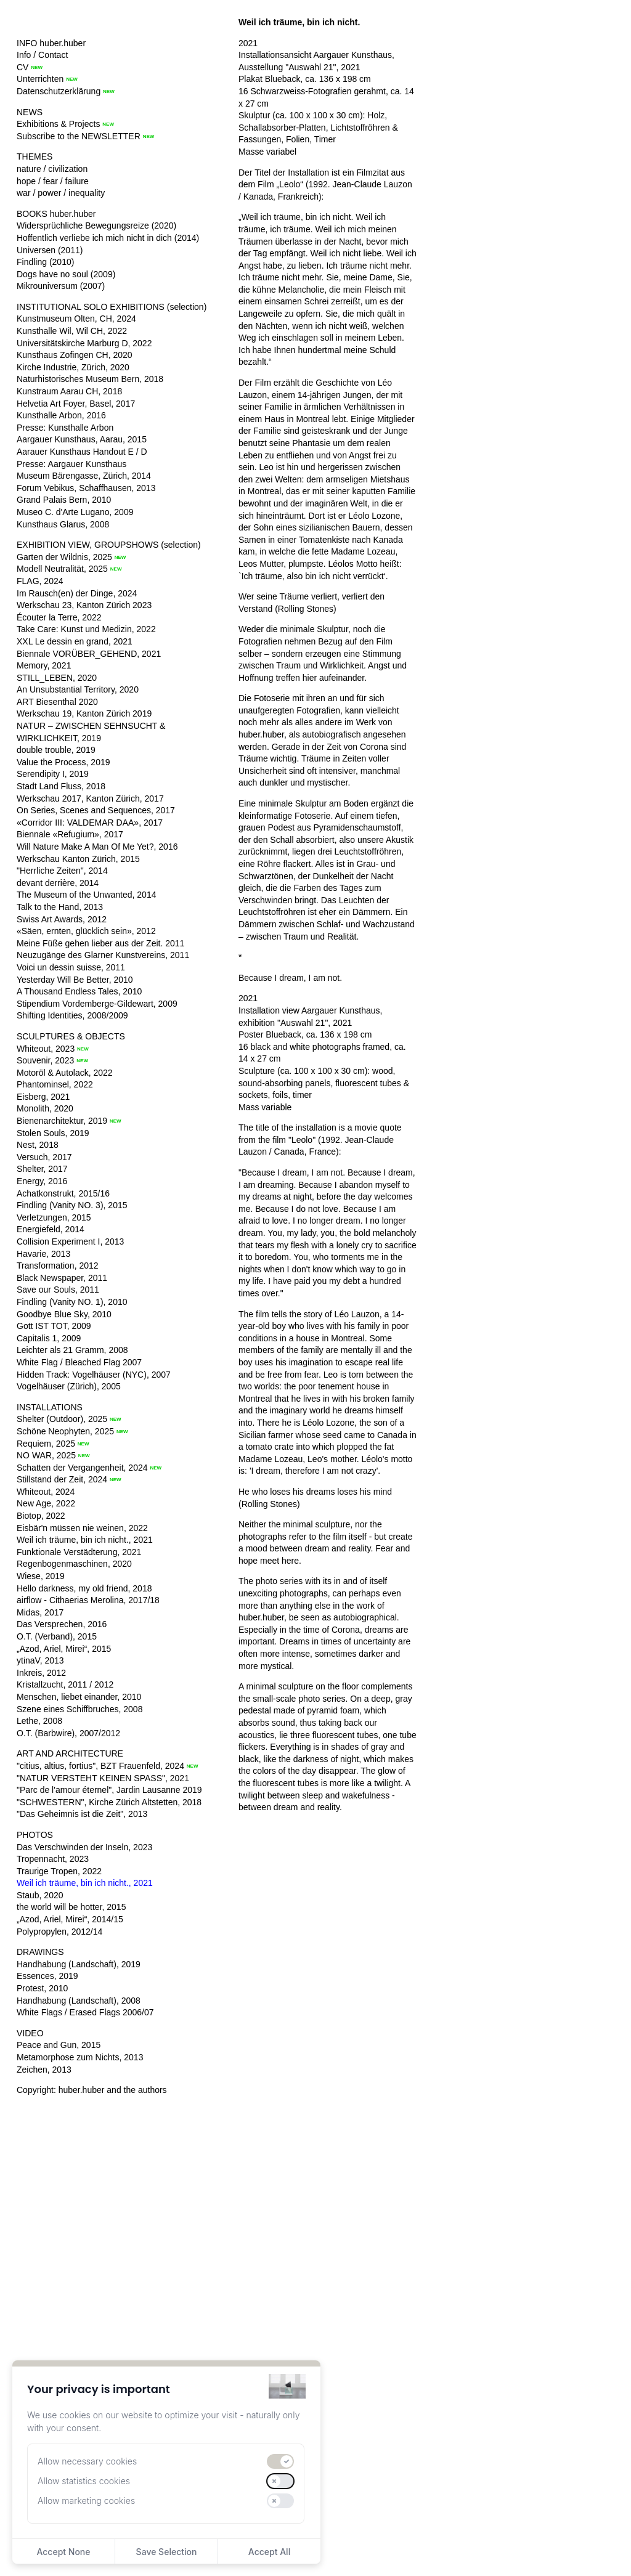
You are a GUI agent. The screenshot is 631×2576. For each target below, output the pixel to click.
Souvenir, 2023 (45, 1060)
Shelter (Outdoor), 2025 (62, 1419)
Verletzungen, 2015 (54, 1217)
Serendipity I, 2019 (53, 774)
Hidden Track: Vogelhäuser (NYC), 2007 (94, 1374)
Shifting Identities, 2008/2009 (72, 1015)
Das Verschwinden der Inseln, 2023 (84, 1847)
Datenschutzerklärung (58, 91)
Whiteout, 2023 (46, 1049)
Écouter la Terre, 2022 (59, 617)
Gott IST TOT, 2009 (54, 1326)
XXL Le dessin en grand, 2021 (74, 641)
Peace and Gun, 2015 (58, 2045)
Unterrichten (40, 79)
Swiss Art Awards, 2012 (62, 919)
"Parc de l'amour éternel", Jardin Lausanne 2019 (109, 1790)
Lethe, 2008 (39, 1721)
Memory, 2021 (44, 665)
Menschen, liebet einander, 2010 (79, 1697)
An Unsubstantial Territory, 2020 (78, 689)
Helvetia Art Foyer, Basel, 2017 (76, 403)
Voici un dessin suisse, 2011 (71, 967)
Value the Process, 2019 (63, 762)
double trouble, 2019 (56, 750)
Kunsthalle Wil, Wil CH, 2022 (72, 331)
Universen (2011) (50, 250)
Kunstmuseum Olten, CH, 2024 (76, 318)
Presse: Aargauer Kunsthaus (71, 464)
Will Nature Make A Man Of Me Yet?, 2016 (97, 846)
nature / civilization (52, 169)
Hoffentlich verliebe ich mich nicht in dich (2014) (108, 238)
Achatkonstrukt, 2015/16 (63, 1193)
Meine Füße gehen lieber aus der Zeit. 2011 (100, 943)
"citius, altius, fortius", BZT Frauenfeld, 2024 (100, 1766)
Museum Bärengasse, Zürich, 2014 (84, 476)
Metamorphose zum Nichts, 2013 (80, 2057)
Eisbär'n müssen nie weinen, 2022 (82, 1528)
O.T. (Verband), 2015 (57, 1636)
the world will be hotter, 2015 (71, 1907)
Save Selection (166, 2551)
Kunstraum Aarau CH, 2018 (69, 391)
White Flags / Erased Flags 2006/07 (85, 2012)
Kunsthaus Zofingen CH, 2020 (74, 355)
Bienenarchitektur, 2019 (62, 1121)
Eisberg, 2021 (43, 1097)
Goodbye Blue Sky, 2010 (64, 1314)
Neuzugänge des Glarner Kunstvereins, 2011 (103, 955)
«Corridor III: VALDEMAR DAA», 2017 (90, 822)
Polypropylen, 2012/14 (59, 1931)
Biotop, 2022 (41, 1516)
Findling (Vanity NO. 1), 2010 (72, 1302)
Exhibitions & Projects (58, 124)
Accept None (63, 2551)
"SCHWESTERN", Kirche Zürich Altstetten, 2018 (109, 1802)
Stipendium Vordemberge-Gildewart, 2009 (97, 1004)
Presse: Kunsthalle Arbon (65, 428)
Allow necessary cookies (87, 2461)
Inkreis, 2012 (41, 1673)
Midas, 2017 (40, 1612)
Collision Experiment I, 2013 (70, 1241)
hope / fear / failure (53, 181)
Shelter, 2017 (42, 1169)
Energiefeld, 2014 (50, 1229)
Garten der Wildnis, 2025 (64, 557)
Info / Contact (42, 55)
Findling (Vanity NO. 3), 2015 (72, 1205)
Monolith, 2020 (45, 1108)
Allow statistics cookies (84, 2481)
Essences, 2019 (47, 1976)
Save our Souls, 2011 (58, 1289)
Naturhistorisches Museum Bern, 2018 (90, 379)
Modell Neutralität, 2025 (62, 569)
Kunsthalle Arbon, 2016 (61, 415)
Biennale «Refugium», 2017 (70, 834)
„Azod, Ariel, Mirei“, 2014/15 (70, 1919)
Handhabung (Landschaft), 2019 (78, 1964)
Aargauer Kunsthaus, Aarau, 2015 (82, 439)
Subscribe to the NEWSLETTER (78, 136)
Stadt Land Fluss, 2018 (61, 786)
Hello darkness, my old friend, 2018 (84, 1588)
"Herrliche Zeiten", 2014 (62, 871)
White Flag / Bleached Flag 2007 (79, 1362)
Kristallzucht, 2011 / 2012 (65, 1684)
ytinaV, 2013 (40, 1660)
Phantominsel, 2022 (55, 1084)
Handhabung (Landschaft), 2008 (78, 2000)
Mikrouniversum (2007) (61, 286)
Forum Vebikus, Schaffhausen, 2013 (86, 488)
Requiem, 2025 (46, 1443)
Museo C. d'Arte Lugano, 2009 (75, 512)
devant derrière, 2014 (58, 883)
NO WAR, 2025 (46, 1455)
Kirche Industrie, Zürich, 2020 (73, 367)
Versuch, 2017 (44, 1157)
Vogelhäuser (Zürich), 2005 (69, 1386)
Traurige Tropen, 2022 (59, 1871)
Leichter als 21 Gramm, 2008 (72, 1350)
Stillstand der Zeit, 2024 (62, 1479)
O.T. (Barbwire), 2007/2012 (68, 1733)
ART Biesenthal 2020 (57, 702)
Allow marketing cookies (86, 2500)
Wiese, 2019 (41, 1576)
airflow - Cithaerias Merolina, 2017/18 (88, 1600)
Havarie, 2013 (43, 1254)
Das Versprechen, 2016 (62, 1624)
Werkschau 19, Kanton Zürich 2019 (84, 713)
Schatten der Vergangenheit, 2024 (82, 1468)
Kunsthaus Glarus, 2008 (63, 524)
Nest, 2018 (38, 1145)
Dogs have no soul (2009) (66, 274)
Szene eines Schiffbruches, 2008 (79, 1709)
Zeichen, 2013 (44, 2069)
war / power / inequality (61, 193)
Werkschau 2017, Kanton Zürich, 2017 (90, 798)
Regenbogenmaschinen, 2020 (74, 1564)
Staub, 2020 (40, 1895)
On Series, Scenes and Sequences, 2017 (96, 810)
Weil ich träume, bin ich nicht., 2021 (85, 1540)
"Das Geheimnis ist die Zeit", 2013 (82, 1814)
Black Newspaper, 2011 (62, 1278)
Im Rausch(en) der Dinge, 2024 (77, 593)
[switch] (280, 2461)
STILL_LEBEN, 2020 (57, 678)
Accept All (269, 2551)
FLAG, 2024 (40, 581)
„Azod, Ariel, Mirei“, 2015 (64, 1649)
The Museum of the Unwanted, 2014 (86, 895)
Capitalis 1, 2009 (49, 1338)
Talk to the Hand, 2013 (60, 907)
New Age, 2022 (46, 1503)
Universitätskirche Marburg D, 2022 (84, 343)
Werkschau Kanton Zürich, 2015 (78, 859)
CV (22, 67)
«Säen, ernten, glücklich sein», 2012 (86, 931)
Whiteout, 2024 (46, 1492)
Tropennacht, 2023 (53, 1859)
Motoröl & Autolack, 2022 (65, 1073)
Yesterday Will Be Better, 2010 (75, 980)
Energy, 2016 (42, 1181)
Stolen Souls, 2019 (53, 1133)
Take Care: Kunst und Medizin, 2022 (86, 629)
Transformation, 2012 (58, 1265)
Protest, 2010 (42, 1988)
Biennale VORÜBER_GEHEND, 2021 (89, 654)
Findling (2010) (45, 262)
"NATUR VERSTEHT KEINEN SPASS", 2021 (103, 1778)
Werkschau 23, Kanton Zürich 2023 (84, 605)
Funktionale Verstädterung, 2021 (79, 1552)
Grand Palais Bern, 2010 (64, 500)
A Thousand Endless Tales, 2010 (79, 991)
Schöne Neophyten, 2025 (65, 1431)
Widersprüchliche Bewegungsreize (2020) (96, 225)
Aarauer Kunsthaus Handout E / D (82, 452)
